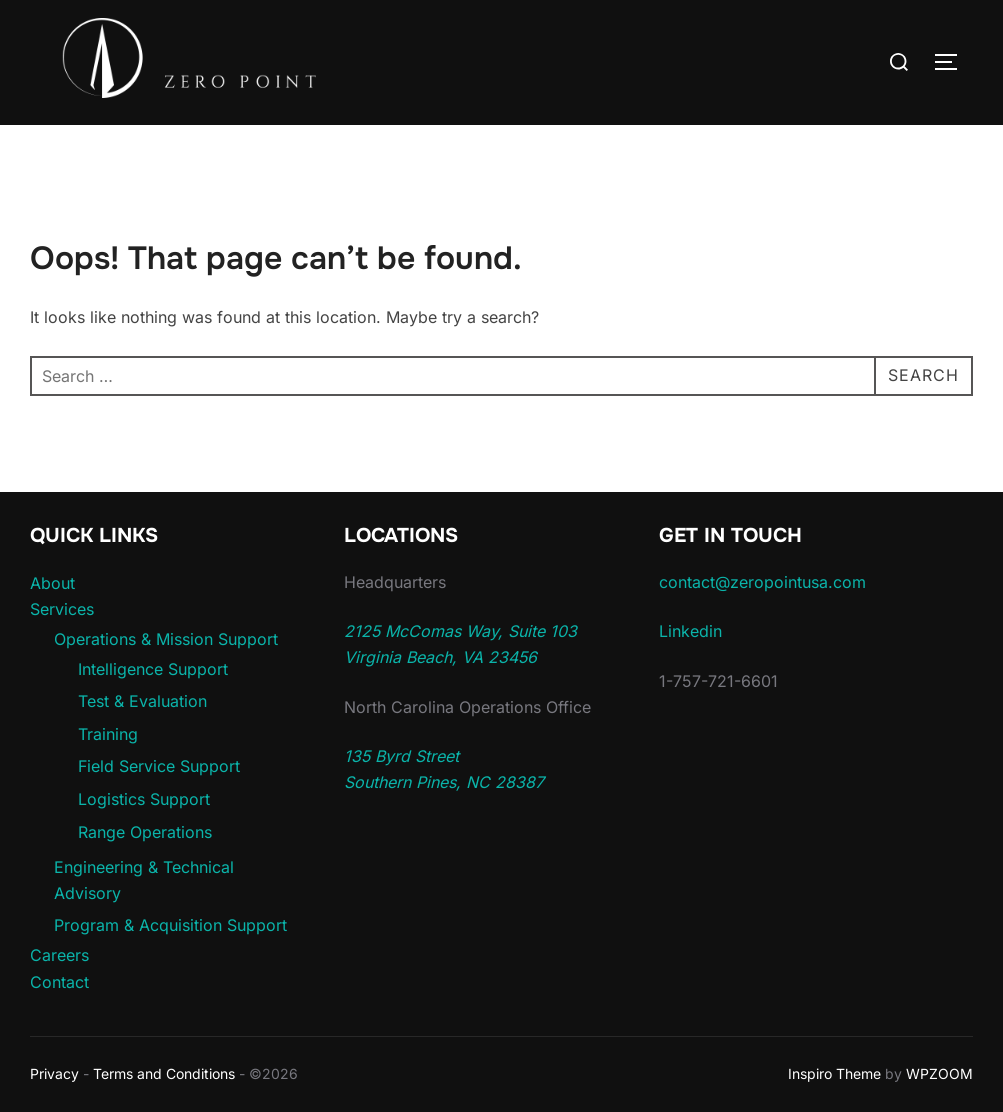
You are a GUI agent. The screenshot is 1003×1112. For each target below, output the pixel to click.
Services (62, 609)
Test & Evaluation (142, 701)
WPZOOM (939, 1073)
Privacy (54, 1073)
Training (108, 734)
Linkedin (690, 631)
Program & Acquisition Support (170, 925)
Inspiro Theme (834, 1073)
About (52, 583)
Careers (59, 955)
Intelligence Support (153, 669)
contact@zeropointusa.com (762, 582)
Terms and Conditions (164, 1073)
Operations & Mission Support (166, 639)
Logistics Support (144, 799)
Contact (59, 982)
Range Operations (145, 832)
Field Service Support (159, 766)
